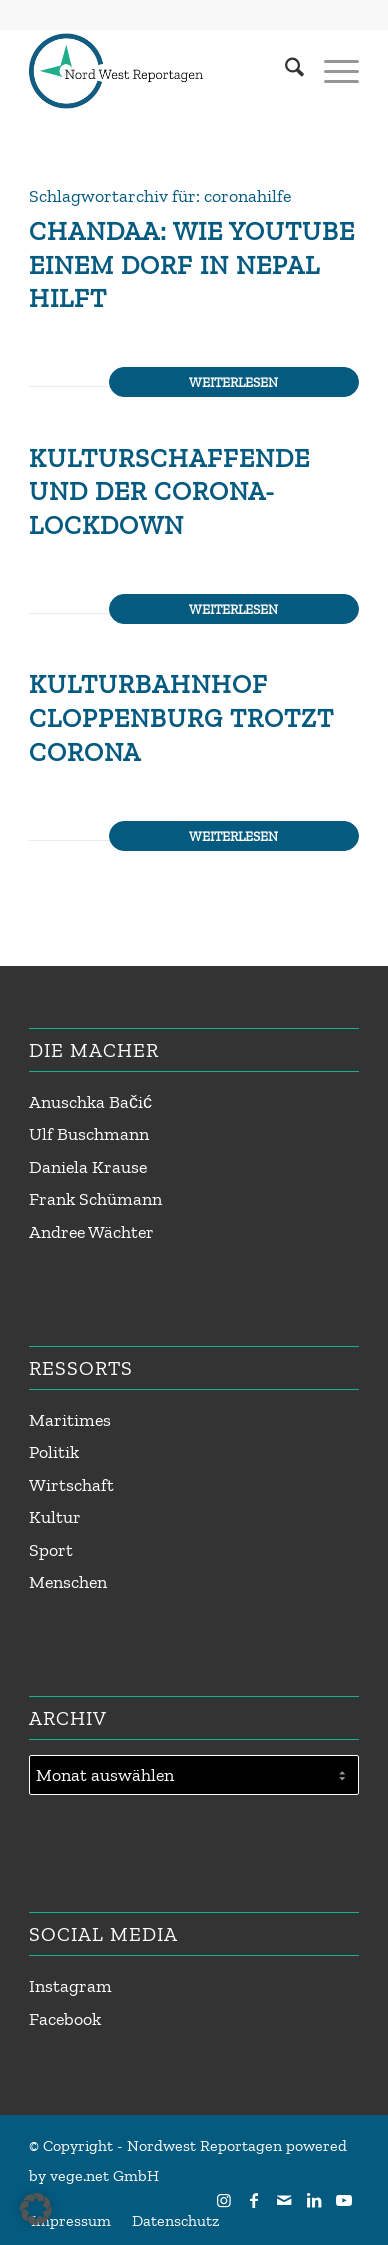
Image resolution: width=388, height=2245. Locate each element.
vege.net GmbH (104, 2175)
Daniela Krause (88, 1167)
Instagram (70, 1986)
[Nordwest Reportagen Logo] (161, 71)
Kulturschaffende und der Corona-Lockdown (169, 492)
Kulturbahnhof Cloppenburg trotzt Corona (181, 718)
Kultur (55, 1517)
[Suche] (284, 71)
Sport (51, 1550)
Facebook (65, 2019)
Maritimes (70, 1420)
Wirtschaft (71, 1485)
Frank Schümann (95, 1199)
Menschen (68, 1582)
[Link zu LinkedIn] (314, 2200)
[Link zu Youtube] (344, 2200)
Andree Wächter (91, 1232)
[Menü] (331, 71)
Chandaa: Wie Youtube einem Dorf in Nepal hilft (192, 265)
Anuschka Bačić (90, 1102)
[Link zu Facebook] (254, 2200)
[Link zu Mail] (284, 2200)
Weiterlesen (233, 382)
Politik (54, 1452)
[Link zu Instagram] (224, 2200)
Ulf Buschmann (89, 1134)
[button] (36, 2209)
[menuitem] (284, 71)
